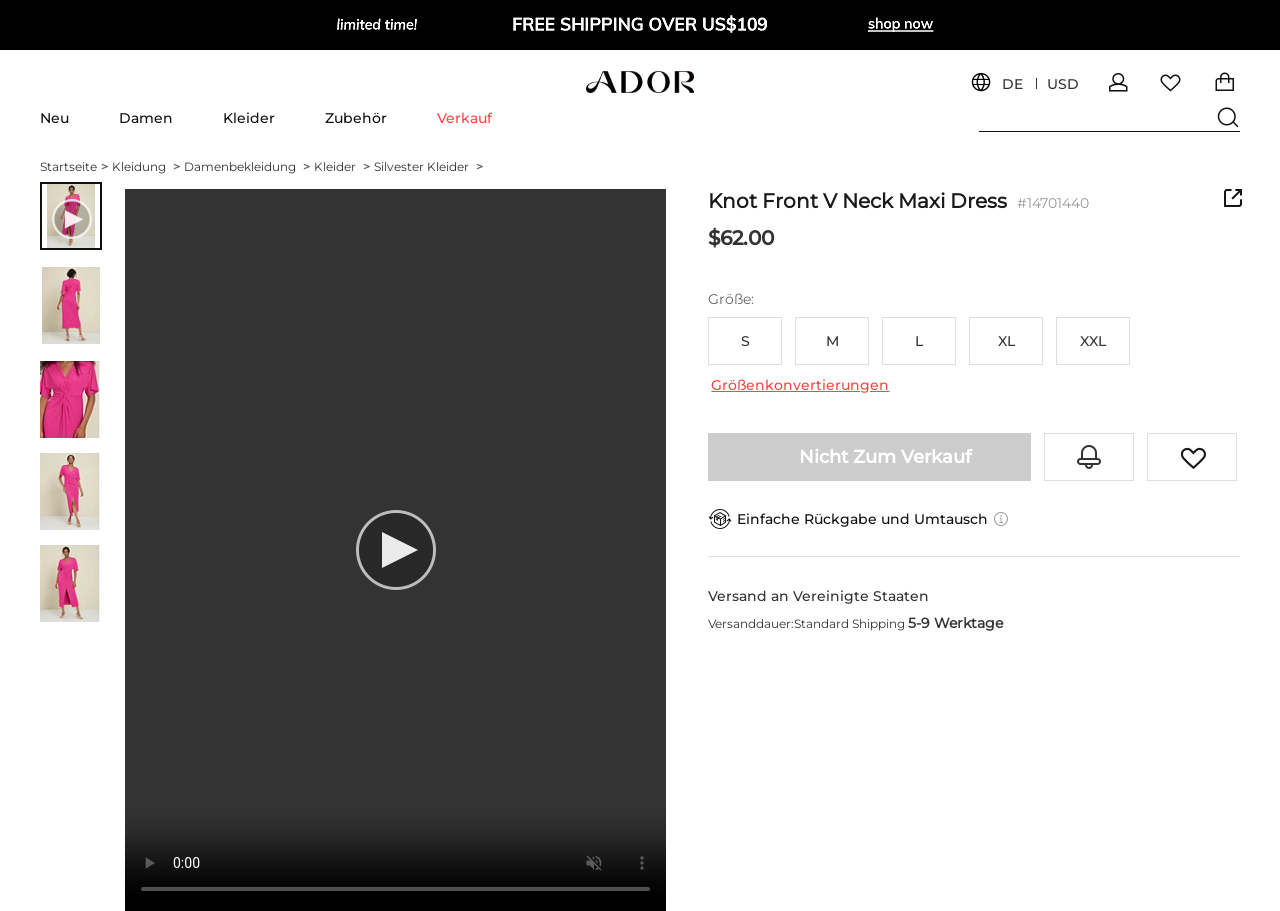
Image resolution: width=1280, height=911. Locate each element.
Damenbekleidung (247, 166)
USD (1063, 84)
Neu (54, 118)
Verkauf (464, 118)
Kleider (249, 118)
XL (1006, 341)
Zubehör (356, 118)
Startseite (74, 166)
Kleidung (146, 166)
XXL (1093, 341)
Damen (146, 118)
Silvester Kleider (428, 166)
